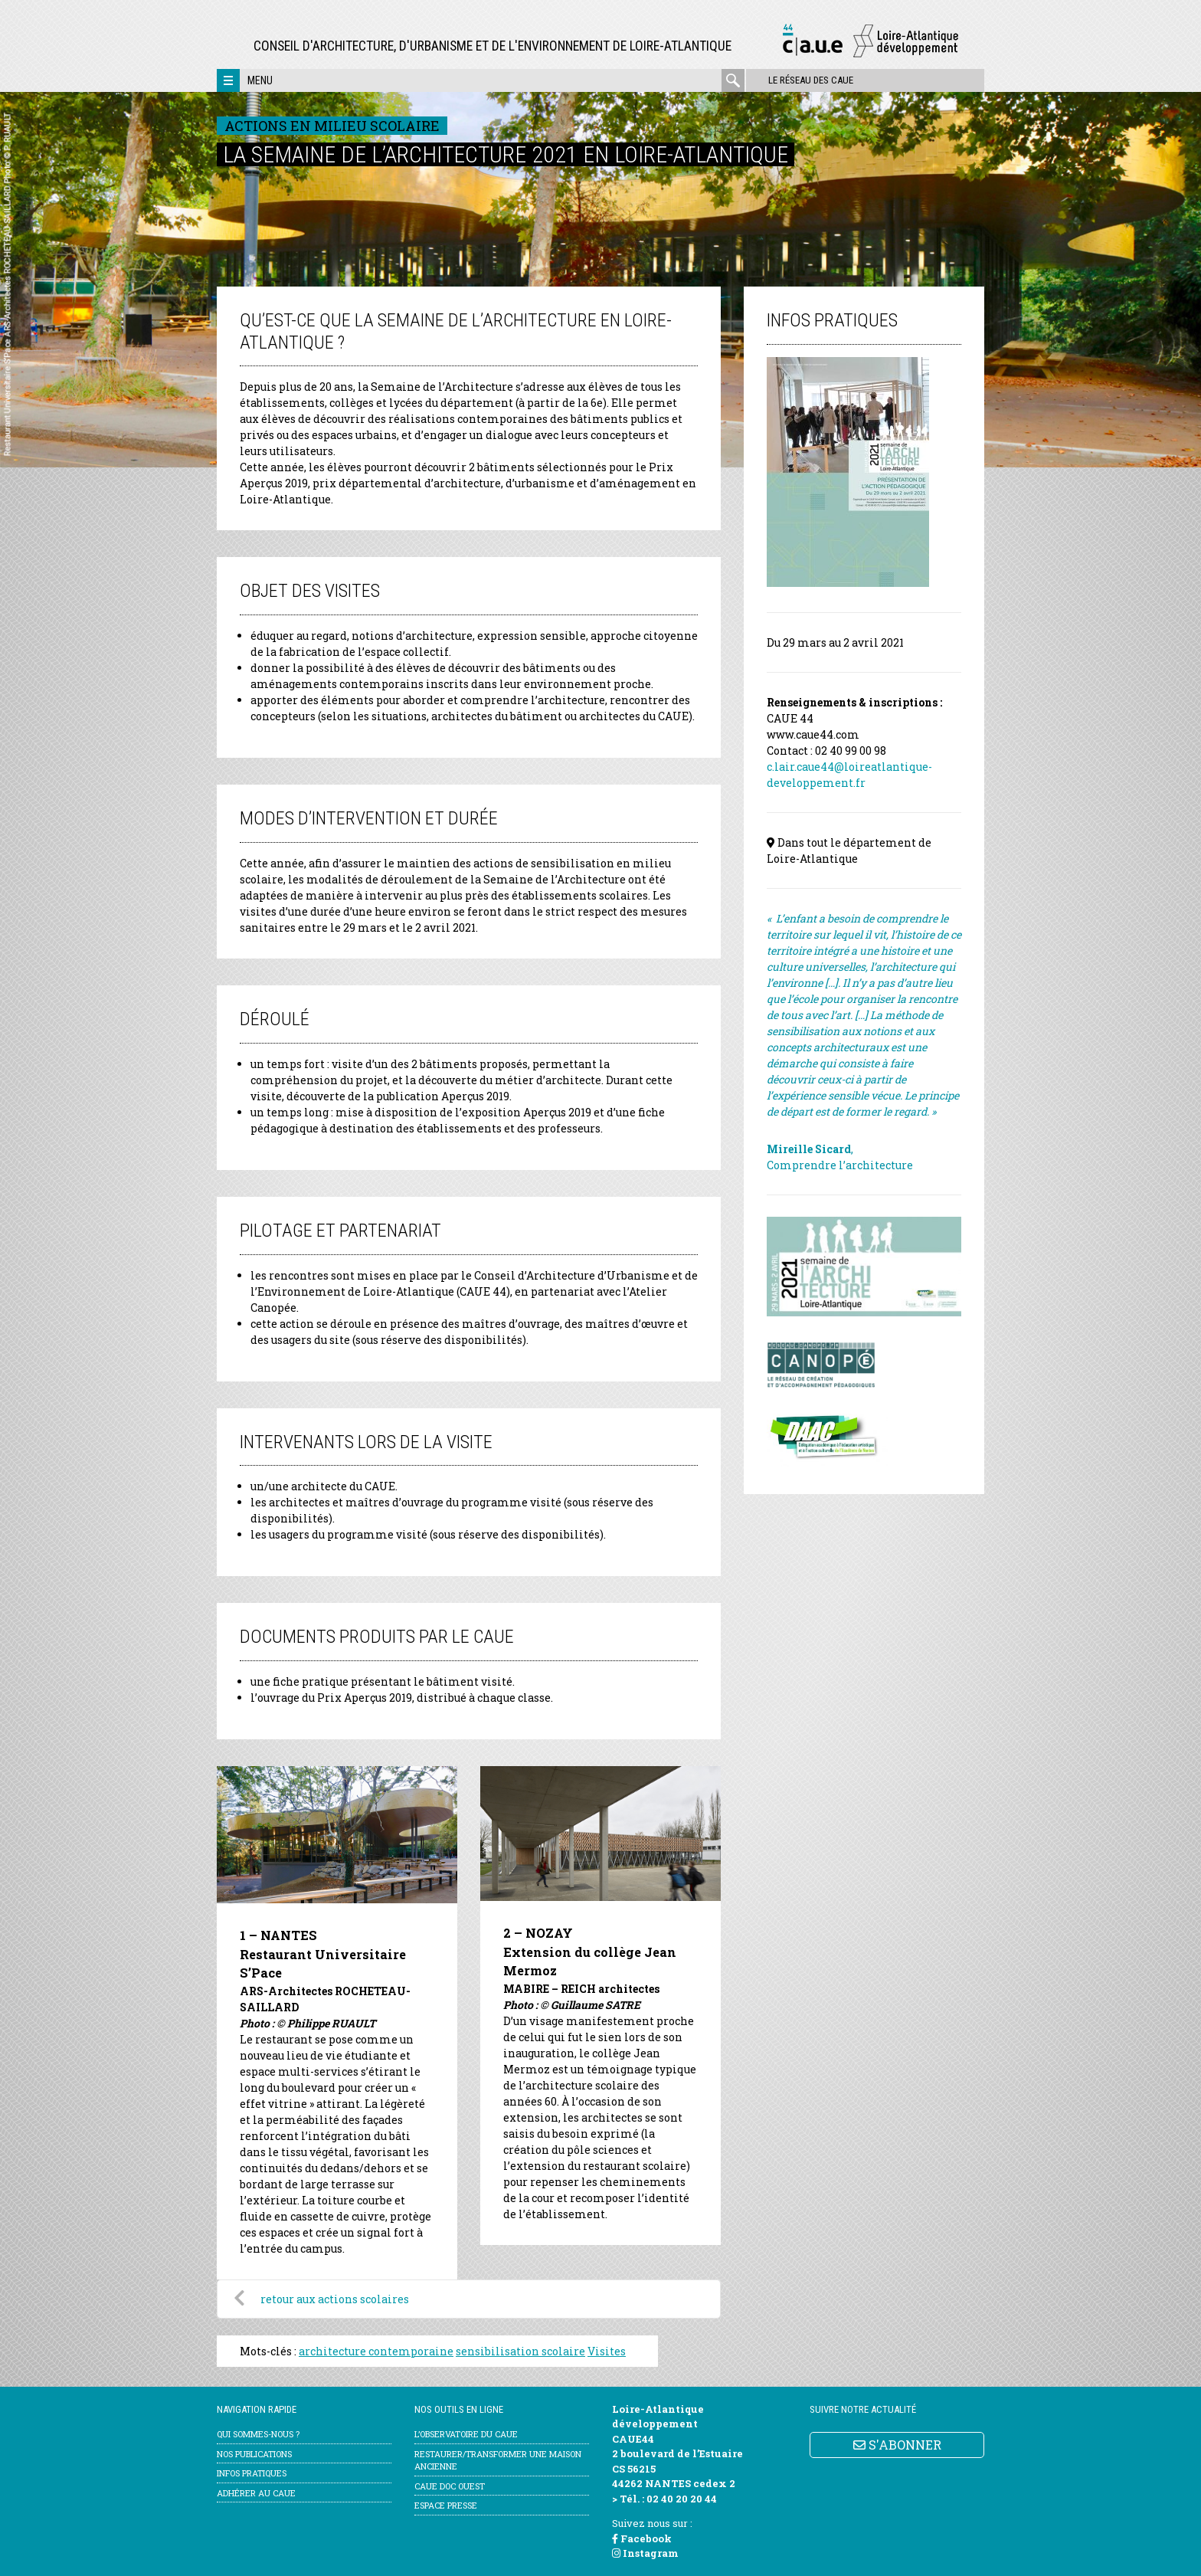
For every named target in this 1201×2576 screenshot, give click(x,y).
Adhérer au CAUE (256, 2493)
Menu (260, 80)
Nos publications (254, 2454)
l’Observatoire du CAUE (466, 2434)
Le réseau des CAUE (809, 80)
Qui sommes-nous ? (258, 2434)
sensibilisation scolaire (520, 2351)
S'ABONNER (897, 2445)
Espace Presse (445, 2505)
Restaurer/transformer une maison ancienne (497, 2460)
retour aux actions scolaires (334, 2299)
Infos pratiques (251, 2473)
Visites (606, 2351)
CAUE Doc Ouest (449, 2486)
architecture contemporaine (376, 2351)
